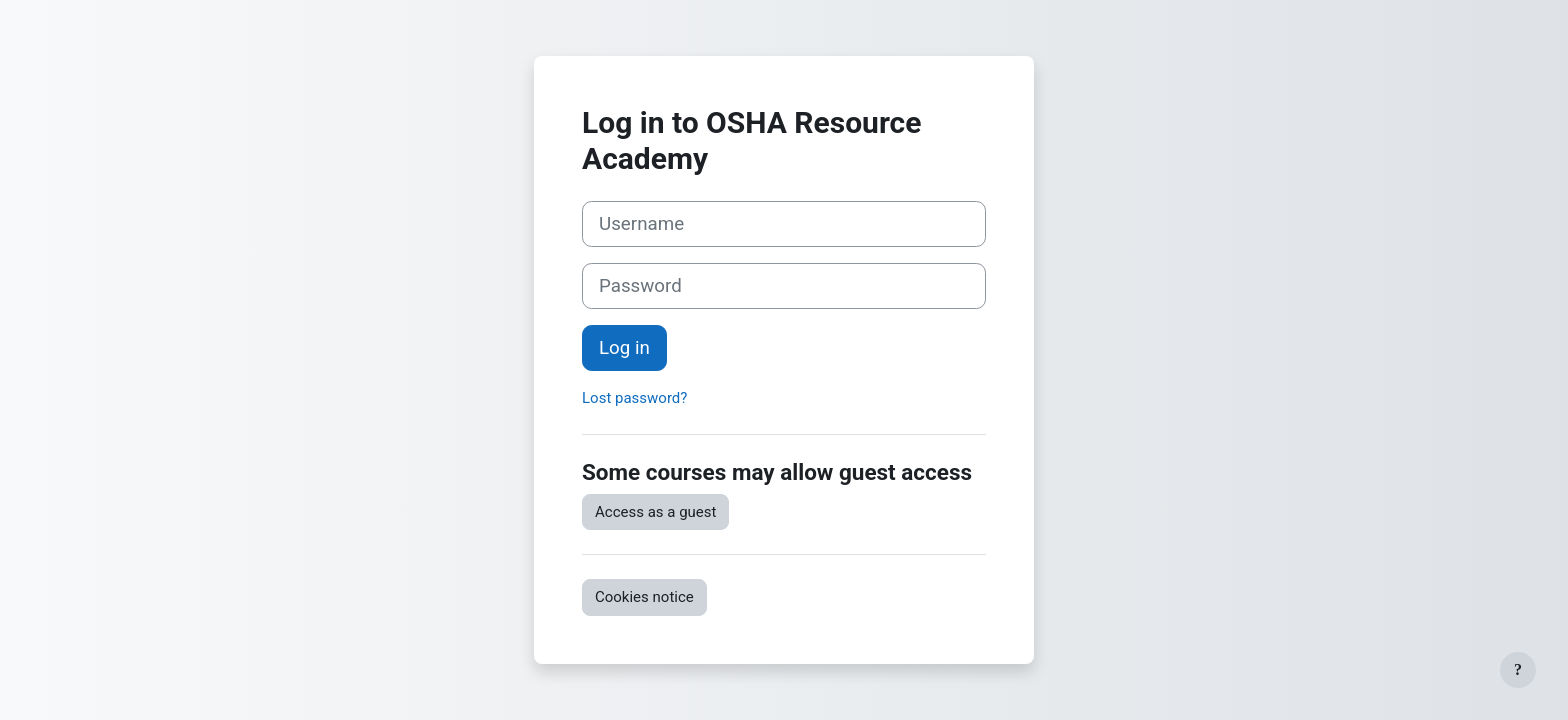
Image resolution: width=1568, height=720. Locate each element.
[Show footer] (1518, 670)
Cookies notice (644, 597)
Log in (624, 348)
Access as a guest (655, 512)
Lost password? (634, 398)
